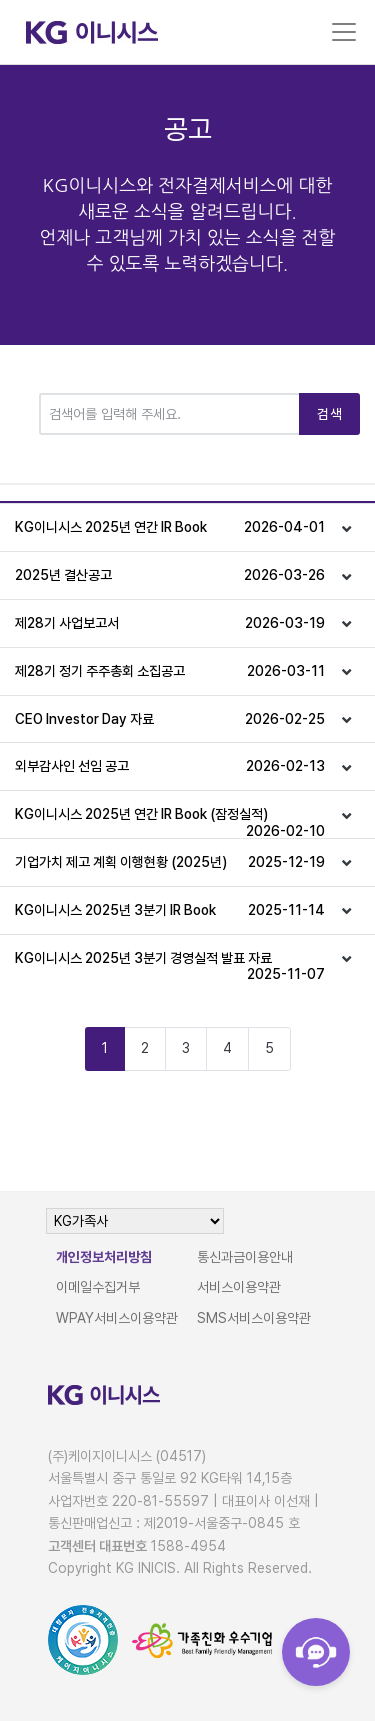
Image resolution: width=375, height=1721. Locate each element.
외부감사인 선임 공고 (170, 766)
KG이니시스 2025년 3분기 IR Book (170, 910)
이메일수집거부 (98, 1287)
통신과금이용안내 (245, 1257)
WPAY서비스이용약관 (117, 1318)
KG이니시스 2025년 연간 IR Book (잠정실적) (170, 822)
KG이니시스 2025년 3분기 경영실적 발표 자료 (170, 966)
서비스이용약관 (239, 1287)
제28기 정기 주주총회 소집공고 (170, 671)
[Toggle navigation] (344, 32)
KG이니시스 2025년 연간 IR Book (170, 527)
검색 (329, 414)
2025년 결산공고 (170, 575)
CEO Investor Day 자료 (170, 719)
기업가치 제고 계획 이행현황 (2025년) (170, 862)
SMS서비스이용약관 (254, 1318)
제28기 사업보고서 (170, 623)
